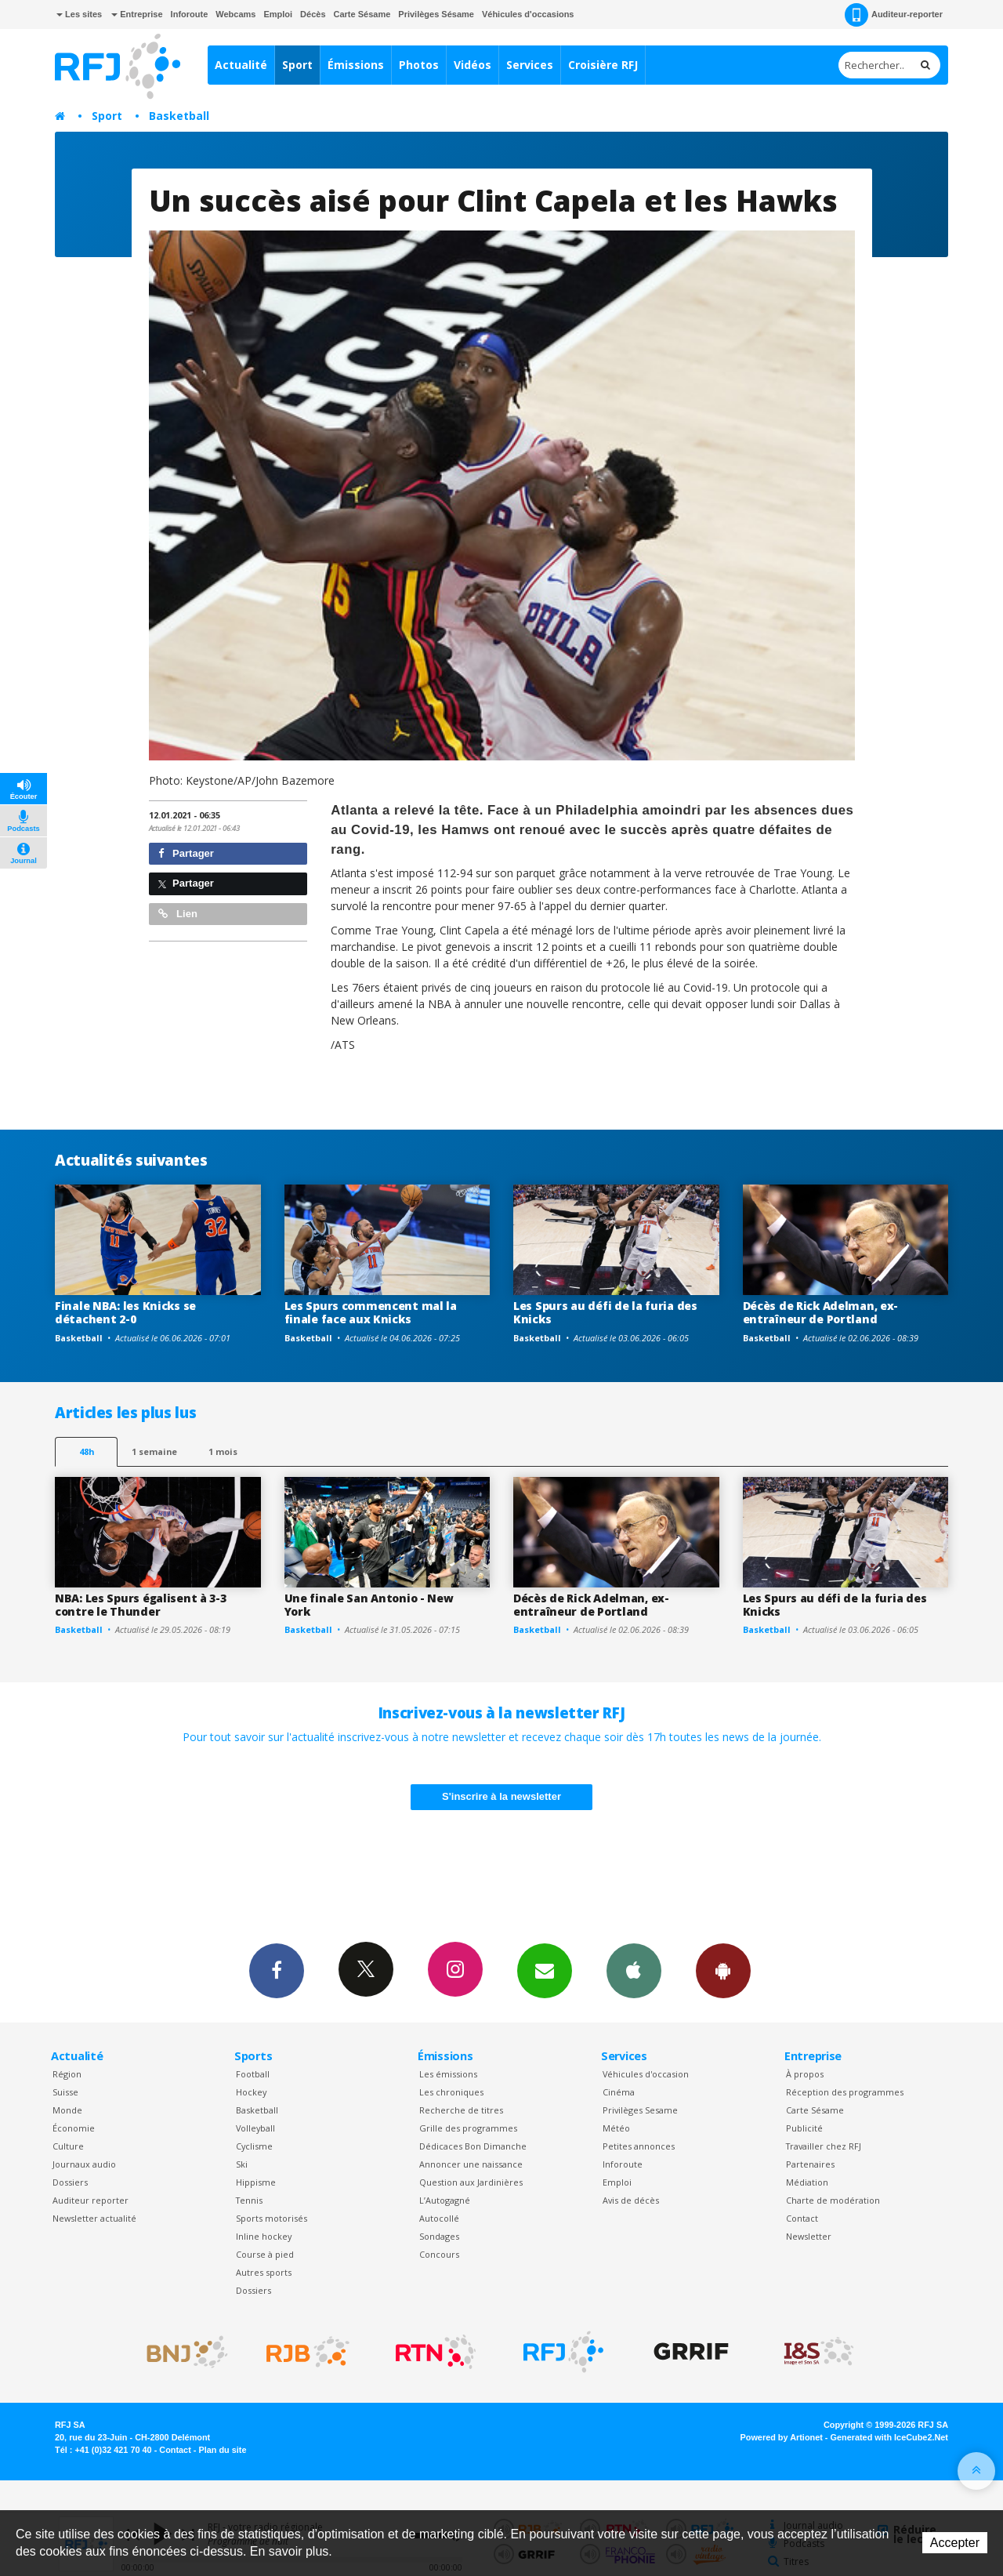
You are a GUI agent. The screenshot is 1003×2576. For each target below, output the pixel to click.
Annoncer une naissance (471, 2164)
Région (67, 2074)
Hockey (251, 2092)
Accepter (954, 2542)
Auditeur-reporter (894, 15)
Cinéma (619, 2092)
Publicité (804, 2128)
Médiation (807, 2182)
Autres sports (263, 2272)
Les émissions (448, 2074)
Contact (802, 2218)
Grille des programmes (468, 2128)
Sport (297, 64)
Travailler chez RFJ (823, 2146)
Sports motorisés (271, 2218)
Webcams (235, 14)
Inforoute (189, 14)
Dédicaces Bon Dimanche (473, 2146)
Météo (616, 2128)
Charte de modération (833, 2200)
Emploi (277, 14)
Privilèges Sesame (640, 2110)
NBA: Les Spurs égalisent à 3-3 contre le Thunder (140, 1605)
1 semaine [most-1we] (154, 1451)
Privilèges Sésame (436, 14)
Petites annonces (639, 2146)
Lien (177, 914)
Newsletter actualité (94, 2218)
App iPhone (634, 1970)
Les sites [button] (79, 14)
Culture (68, 2146)
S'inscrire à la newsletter (501, 1796)
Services (529, 64)
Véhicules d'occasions (528, 14)
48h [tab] (86, 1451)
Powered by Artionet (781, 2437)
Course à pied (265, 2254)
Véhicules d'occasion (646, 2074)
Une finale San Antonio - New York (369, 1605)
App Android (723, 1970)
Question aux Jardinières (471, 2182)
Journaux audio (84, 2164)
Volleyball (255, 2128)
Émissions (356, 64)
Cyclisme (254, 2146)
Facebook (276, 1970)
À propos (805, 2074)
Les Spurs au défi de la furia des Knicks (605, 1312)
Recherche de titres (461, 2110)
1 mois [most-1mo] (222, 1451)
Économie (74, 2128)
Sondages (439, 2236)
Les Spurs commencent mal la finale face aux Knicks (370, 1312)
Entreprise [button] (136, 14)
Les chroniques (451, 2092)
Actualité (241, 64)
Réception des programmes (844, 2092)
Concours (439, 2254)
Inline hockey (263, 2236)
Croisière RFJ (603, 64)
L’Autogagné (444, 2200)
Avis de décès (631, 2200)
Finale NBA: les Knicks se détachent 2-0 (125, 1312)
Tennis (249, 2200)
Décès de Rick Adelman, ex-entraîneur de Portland (821, 1312)
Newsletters (544, 1970)
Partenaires (810, 2164)
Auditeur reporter (91, 2200)
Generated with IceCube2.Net (889, 2437)
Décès (312, 14)
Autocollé (439, 2218)
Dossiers (70, 2182)
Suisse (65, 2092)
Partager (186, 853)
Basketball (179, 115)
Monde (67, 2110)
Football (253, 2074)
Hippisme (256, 2182)
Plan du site (222, 2449)
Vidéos (472, 64)
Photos (419, 64)
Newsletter (808, 2236)
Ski (242, 2164)
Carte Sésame (362, 14)
